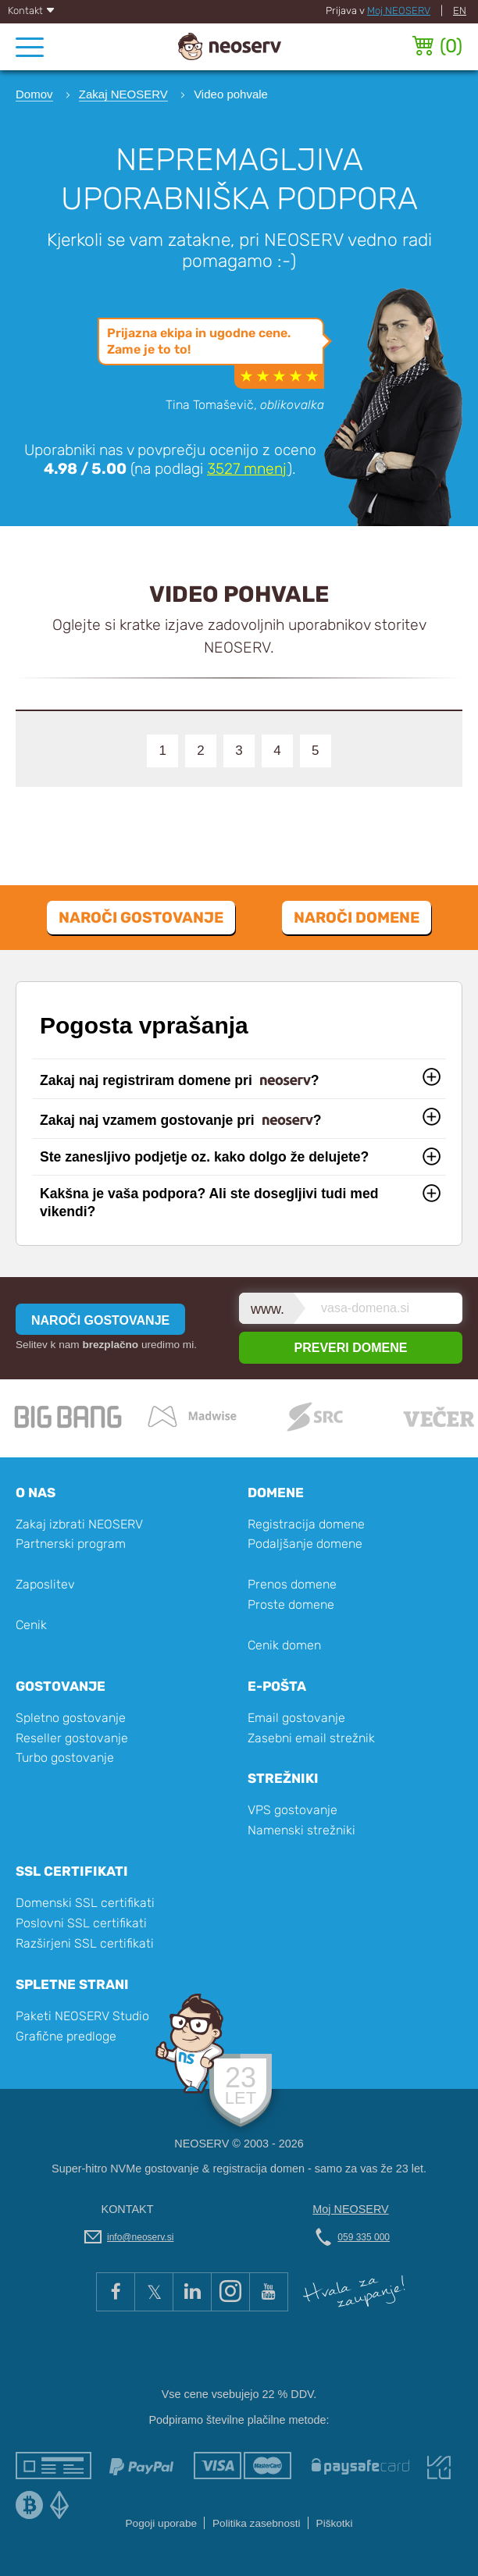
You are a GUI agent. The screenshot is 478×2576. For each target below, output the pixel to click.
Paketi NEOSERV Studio (82, 2015)
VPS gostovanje (292, 1809)
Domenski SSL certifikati (85, 1902)
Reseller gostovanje (72, 1738)
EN (459, 10)
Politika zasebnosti (256, 2523)
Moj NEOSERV (398, 10)
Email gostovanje (296, 1717)
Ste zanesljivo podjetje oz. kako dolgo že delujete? (204, 1157)
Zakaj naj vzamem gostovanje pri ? (180, 1122)
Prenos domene (292, 1584)
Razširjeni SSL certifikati (85, 1943)
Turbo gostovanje (65, 1757)
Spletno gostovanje (71, 1717)
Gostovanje (60, 1686)
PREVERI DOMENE (351, 1347)
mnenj (247, 469)
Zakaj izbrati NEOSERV (79, 1524)
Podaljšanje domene (305, 1543)
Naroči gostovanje (141, 918)
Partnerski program (71, 1543)
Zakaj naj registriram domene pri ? (179, 1083)
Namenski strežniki (301, 1830)
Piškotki (334, 2523)
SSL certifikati (72, 1871)
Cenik (31, 1624)
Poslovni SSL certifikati (81, 1923)
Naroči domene (356, 918)
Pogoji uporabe (161, 2523)
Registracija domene (306, 1524)
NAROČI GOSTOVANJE (100, 1320)
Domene (276, 1492)
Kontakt (31, 10)
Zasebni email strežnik (311, 1738)
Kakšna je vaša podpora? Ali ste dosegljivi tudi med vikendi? (209, 1202)
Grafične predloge (66, 2036)
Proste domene (291, 1604)
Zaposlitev (45, 1584)
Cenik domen (284, 1645)
